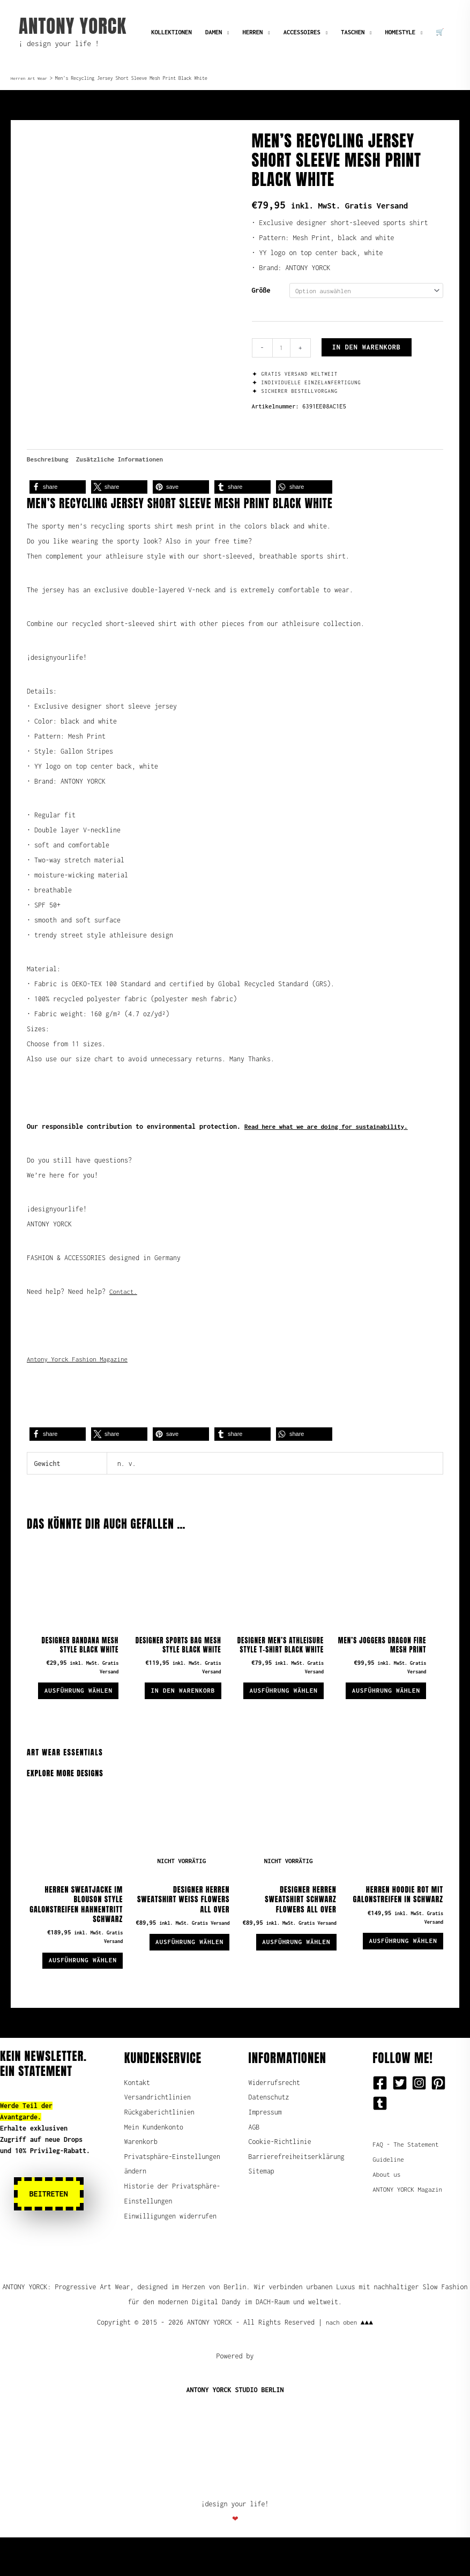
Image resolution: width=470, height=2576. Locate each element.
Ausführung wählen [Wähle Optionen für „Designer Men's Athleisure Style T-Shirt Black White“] (291, 1714)
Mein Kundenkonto (154, 2163)
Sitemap (262, 2223)
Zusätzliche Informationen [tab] (126, 463)
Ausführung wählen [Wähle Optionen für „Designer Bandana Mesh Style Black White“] (86, 1704)
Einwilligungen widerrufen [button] (171, 2268)
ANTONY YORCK (72, 26)
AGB (254, 2163)
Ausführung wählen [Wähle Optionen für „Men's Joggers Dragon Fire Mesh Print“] (393, 1704)
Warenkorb (141, 2178)
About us (387, 2210)
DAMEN (213, 31)
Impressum (265, 2148)
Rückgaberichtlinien (160, 2148)
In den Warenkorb (367, 348)
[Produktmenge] (282, 349)
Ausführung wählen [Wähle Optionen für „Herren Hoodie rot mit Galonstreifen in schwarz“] (396, 1974)
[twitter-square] (402, 2118)
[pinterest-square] (440, 2118)
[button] (57, 491)
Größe (261, 290)
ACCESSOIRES (302, 31)
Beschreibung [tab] (49, 463)
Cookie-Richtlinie (280, 2178)
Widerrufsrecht (275, 2118)
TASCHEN (352, 31)
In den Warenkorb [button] (176, 1699)
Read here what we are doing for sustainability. (332, 1131)
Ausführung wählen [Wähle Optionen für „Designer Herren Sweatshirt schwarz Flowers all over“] (289, 1975)
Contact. (124, 1296)
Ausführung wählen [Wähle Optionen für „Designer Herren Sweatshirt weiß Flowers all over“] (182, 1975)
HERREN (253, 31)
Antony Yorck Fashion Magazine (81, 1363)
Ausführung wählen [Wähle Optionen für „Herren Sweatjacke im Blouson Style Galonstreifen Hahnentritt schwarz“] (75, 1994)
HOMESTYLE (400, 31)
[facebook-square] (382, 2118)
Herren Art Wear (30, 78)
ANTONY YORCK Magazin (409, 2225)
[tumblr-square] (382, 2138)
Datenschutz (269, 2133)
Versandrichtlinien (158, 2133)
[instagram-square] (421, 2118)
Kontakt (137, 2118)
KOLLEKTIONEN (171, 31)
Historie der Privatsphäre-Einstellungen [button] (148, 2238)
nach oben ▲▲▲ (349, 2361)
